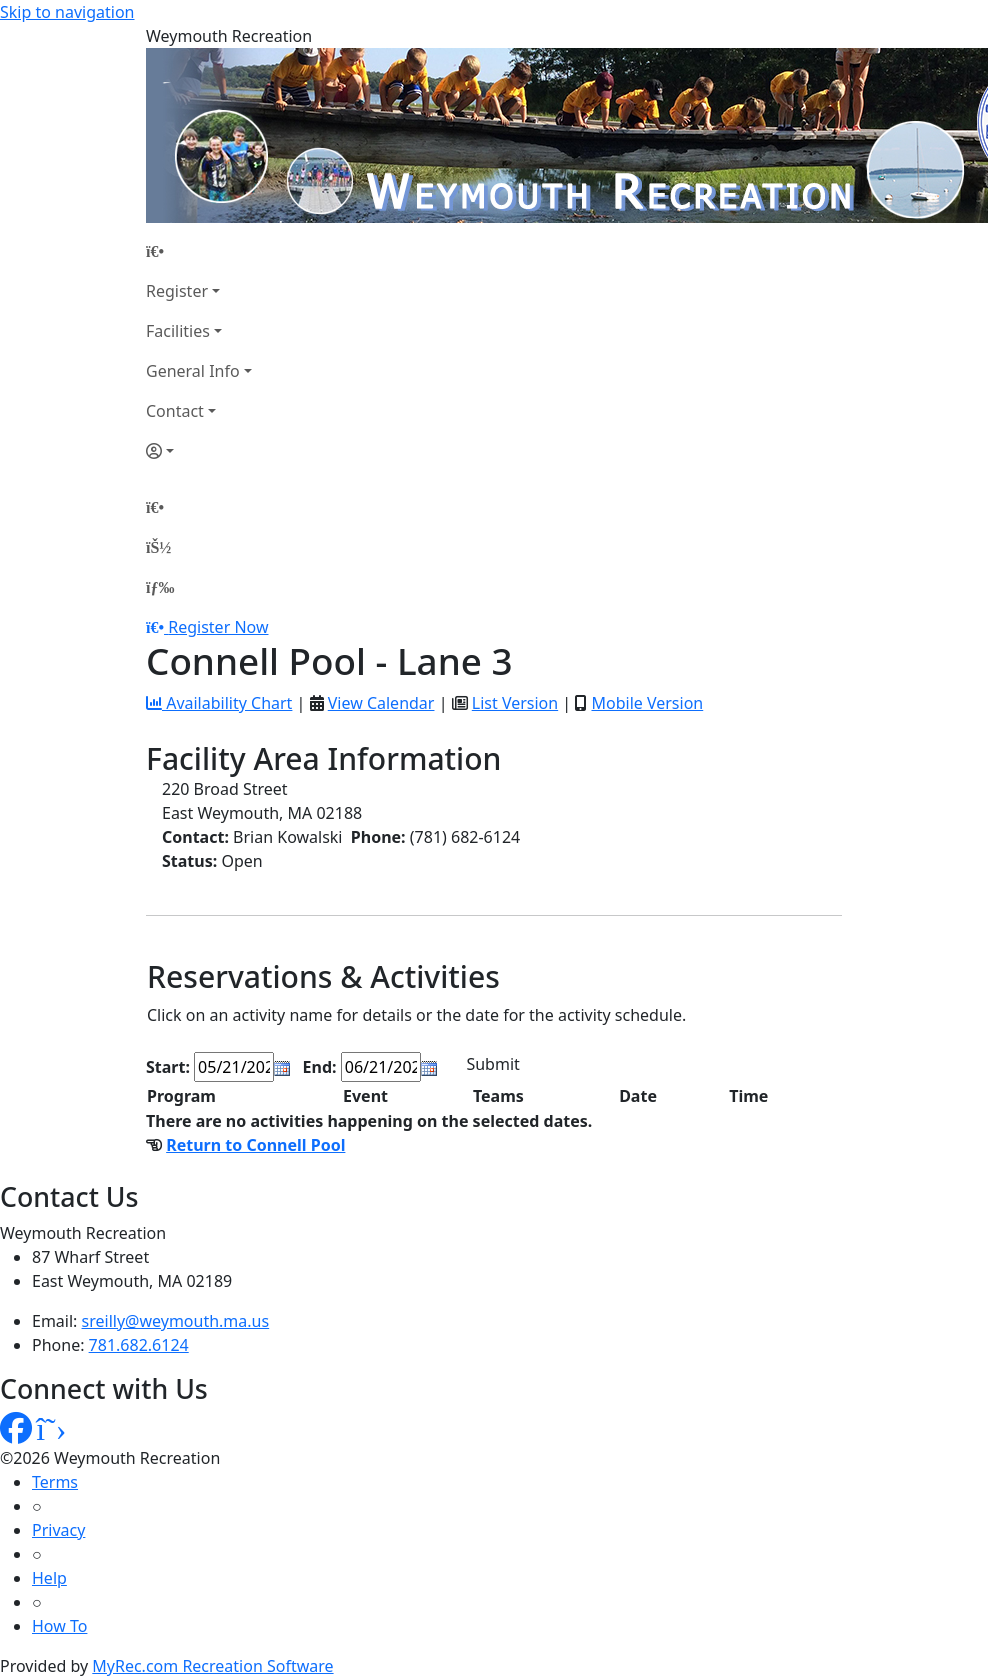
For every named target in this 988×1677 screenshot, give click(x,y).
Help (49, 1578)
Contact (175, 411)
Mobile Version (647, 703)
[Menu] (160, 587)
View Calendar (381, 703)
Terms (55, 1482)
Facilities (178, 331)
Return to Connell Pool (255, 1145)
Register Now (218, 627)
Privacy (58, 1530)
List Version (515, 703)
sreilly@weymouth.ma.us (176, 1321)
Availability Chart (219, 703)
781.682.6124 (139, 1345)
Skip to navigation (67, 12)
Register (177, 291)
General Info (193, 371)
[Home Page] (199, 251)
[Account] (199, 451)
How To (59, 1626)
